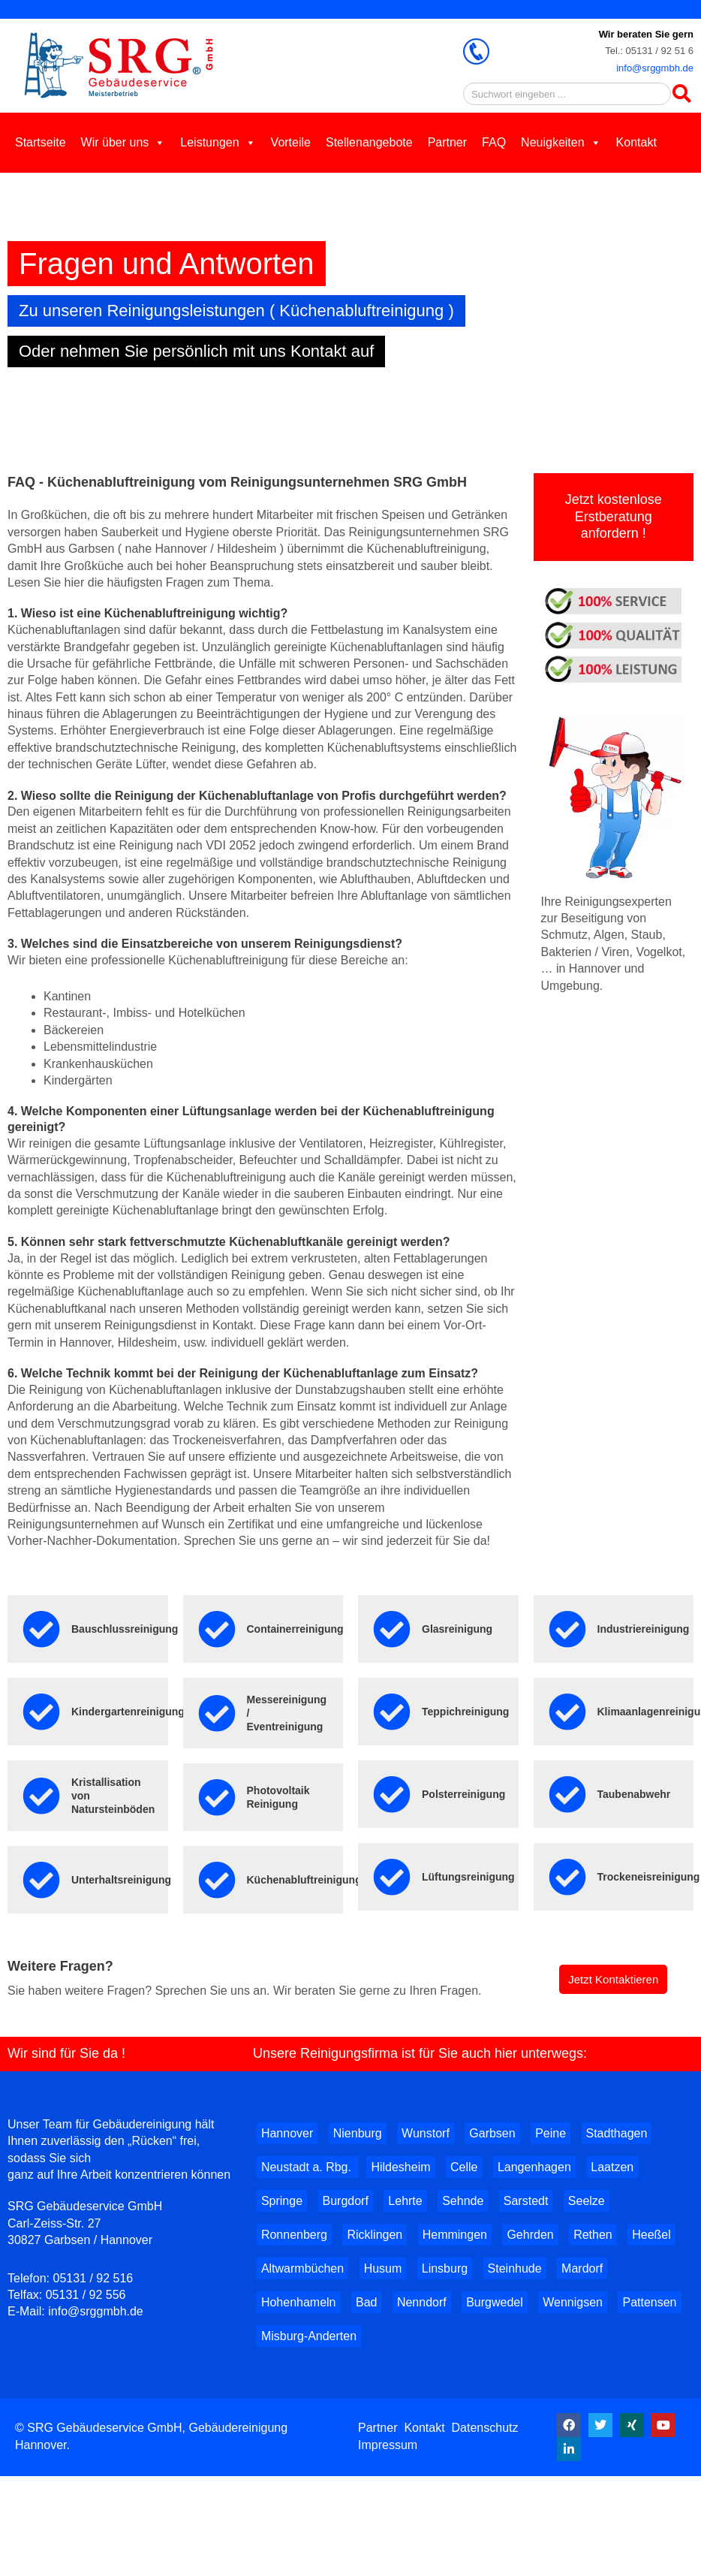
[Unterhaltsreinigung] (41, 1880)
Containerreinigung (295, 1629)
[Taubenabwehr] (567, 1794)
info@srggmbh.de (654, 68)
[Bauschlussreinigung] (41, 1629)
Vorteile (291, 142)
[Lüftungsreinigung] (392, 1877)
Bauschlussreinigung (124, 1629)
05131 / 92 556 (86, 2294)
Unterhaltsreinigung (121, 1880)
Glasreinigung (457, 1629)
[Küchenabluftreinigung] (217, 1880)
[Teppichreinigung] (392, 1711)
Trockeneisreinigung (648, 1877)
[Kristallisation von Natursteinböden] (41, 1795)
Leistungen (217, 142)
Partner (447, 142)
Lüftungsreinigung (468, 1877)
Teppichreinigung (465, 1712)
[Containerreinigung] (217, 1629)
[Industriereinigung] (567, 1629)
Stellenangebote (369, 142)
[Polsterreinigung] (392, 1794)
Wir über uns (123, 142)
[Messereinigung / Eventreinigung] (217, 1713)
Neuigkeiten (561, 142)
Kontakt (636, 142)
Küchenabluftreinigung (304, 1880)
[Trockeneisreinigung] (567, 1877)
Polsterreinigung (463, 1794)
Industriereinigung (643, 1629)
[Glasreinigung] (392, 1629)
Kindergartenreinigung (128, 1712)
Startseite (40, 142)
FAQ (494, 142)
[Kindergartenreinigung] (41, 1711)
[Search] (682, 94)
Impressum (387, 2445)
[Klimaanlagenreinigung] (567, 1711)
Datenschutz (485, 2427)
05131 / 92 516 (93, 2278)
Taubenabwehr (634, 1794)
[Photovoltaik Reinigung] (217, 1797)
